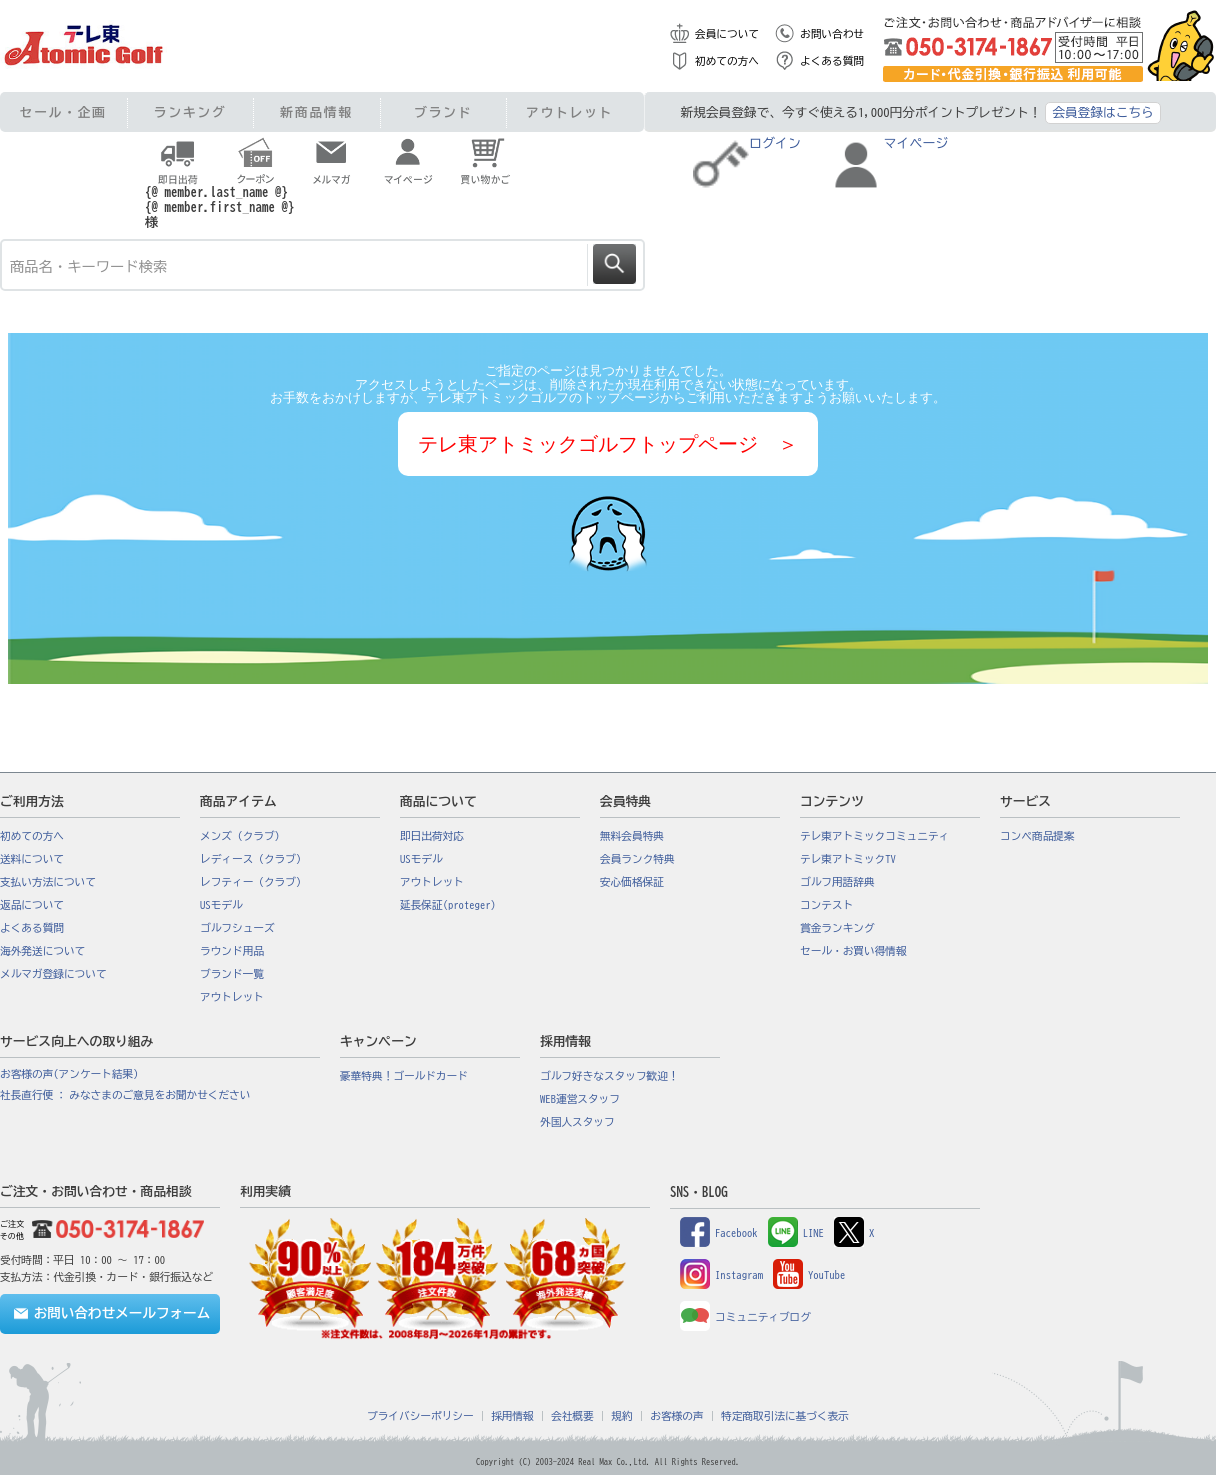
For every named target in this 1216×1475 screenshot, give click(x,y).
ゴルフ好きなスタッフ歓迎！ (609, 1076)
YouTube (809, 1275)
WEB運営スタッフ (580, 1099)
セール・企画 (63, 112)
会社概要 (572, 1416)
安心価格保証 (632, 882)
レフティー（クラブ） (253, 882)
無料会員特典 (632, 836)
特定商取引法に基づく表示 (785, 1416)
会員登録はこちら (1102, 112)
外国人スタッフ (577, 1122)
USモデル (221, 905)
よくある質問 (832, 61)
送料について (32, 859)
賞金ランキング (837, 928)
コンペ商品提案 (1037, 836)
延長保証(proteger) (448, 905)
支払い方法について (48, 882)
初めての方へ (727, 61)
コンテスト (826, 905)
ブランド (443, 112)
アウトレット (569, 112)
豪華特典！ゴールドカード (404, 1076)
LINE (796, 1233)
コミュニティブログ (745, 1317)
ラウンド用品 (232, 951)
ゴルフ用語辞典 (837, 882)
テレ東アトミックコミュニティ (874, 836)
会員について (727, 34)
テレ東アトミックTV (848, 859)
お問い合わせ (832, 34)
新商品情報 (316, 112)
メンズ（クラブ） (242, 836)
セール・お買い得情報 (853, 951)
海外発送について (42, 951)
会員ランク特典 (637, 859)
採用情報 (512, 1416)
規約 (621, 1416)
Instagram (721, 1275)
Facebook (719, 1233)
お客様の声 (676, 1416)
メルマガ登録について (53, 974)
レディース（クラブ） (253, 859)
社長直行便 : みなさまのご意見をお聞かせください (125, 1095)
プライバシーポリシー (420, 1416)
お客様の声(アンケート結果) (69, 1074)
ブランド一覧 (232, 974)
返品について (32, 905)
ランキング (190, 112)
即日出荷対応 (432, 836)
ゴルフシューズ (237, 928)
